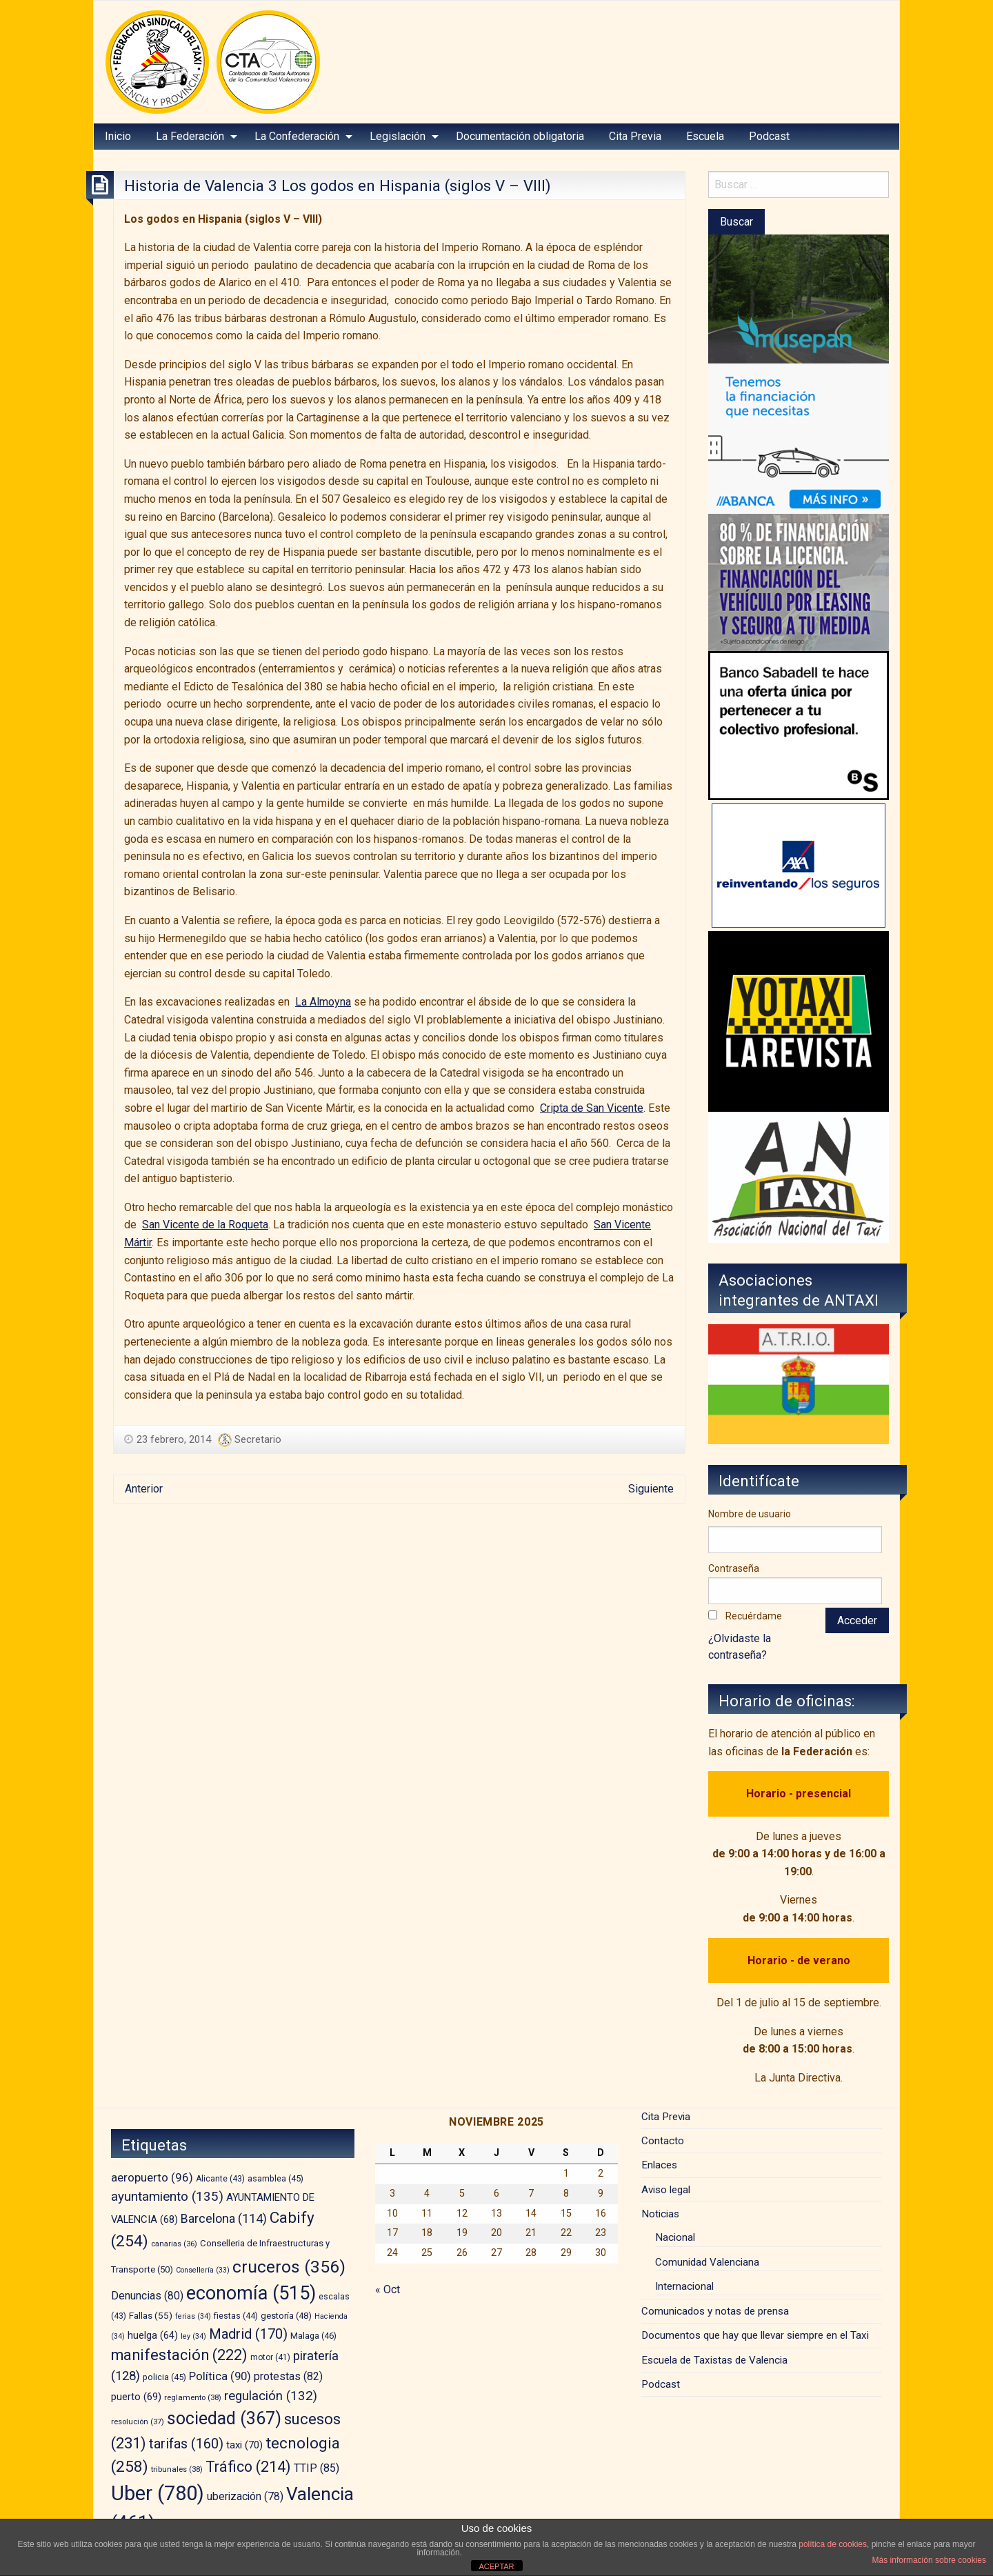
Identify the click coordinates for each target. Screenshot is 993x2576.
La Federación (190, 136)
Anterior (144, 1488)
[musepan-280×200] (798, 298)
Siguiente (651, 1488)
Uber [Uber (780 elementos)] (157, 2493)
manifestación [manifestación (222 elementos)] (179, 2355)
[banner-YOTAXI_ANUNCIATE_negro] (798, 1020)
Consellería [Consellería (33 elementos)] (203, 2270)
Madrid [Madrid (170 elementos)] (248, 2334)
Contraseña (733, 1568)
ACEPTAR (496, 2566)
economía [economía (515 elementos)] (251, 2293)
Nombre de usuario (749, 1513)
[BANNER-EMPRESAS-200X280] (798, 437)
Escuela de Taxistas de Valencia (714, 2360)
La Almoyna (323, 1001)
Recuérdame (753, 1615)
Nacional (675, 2237)
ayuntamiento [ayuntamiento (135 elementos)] (167, 2196)
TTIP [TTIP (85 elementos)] (316, 2468)
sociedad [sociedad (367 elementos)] (224, 2418)
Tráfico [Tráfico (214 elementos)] (248, 2466)
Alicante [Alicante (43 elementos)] (220, 2179)
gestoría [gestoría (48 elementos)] (286, 2315)
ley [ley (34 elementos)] (193, 2336)
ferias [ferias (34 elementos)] (193, 2316)
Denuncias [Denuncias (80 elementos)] (147, 2295)
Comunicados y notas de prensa (715, 2311)
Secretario (257, 1439)
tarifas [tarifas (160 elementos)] (186, 2443)
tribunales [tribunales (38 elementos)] (177, 2469)
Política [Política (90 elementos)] (220, 2376)
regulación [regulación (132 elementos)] (270, 2396)
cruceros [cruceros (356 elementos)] (288, 2267)
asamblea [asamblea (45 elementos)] (275, 2178)
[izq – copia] (798, 1176)
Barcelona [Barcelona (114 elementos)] (224, 2218)
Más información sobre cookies (929, 2560)
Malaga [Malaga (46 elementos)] (313, 2335)
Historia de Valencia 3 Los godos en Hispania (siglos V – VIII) (337, 185)
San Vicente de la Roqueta (205, 1224)
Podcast (769, 136)
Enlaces (659, 2165)
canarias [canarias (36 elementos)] (174, 2243)
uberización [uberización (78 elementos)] (245, 2496)
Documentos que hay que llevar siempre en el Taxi (755, 2335)
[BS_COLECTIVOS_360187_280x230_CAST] (798, 724)
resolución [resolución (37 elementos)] (137, 2421)
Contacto (662, 2141)
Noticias (660, 2214)
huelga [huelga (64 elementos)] (153, 2336)
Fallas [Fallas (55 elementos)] (150, 2315)
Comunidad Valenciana (707, 2262)
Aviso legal (665, 2190)
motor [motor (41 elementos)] (270, 2357)
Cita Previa (635, 136)
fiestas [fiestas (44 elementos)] (236, 2316)
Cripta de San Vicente (591, 1108)
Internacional (684, 2286)
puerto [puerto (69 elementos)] (136, 2396)
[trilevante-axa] (798, 864)
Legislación (397, 136)
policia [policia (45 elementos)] (164, 2377)
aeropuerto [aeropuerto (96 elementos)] (152, 2177)
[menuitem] (118, 136)
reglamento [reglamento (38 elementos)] (192, 2397)
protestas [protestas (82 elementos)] (288, 2376)
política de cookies (833, 2544)
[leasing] (798, 581)
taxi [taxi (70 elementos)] (244, 2445)
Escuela (705, 136)
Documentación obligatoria (520, 136)
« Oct (387, 2289)
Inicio (118, 136)
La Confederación (296, 136)
